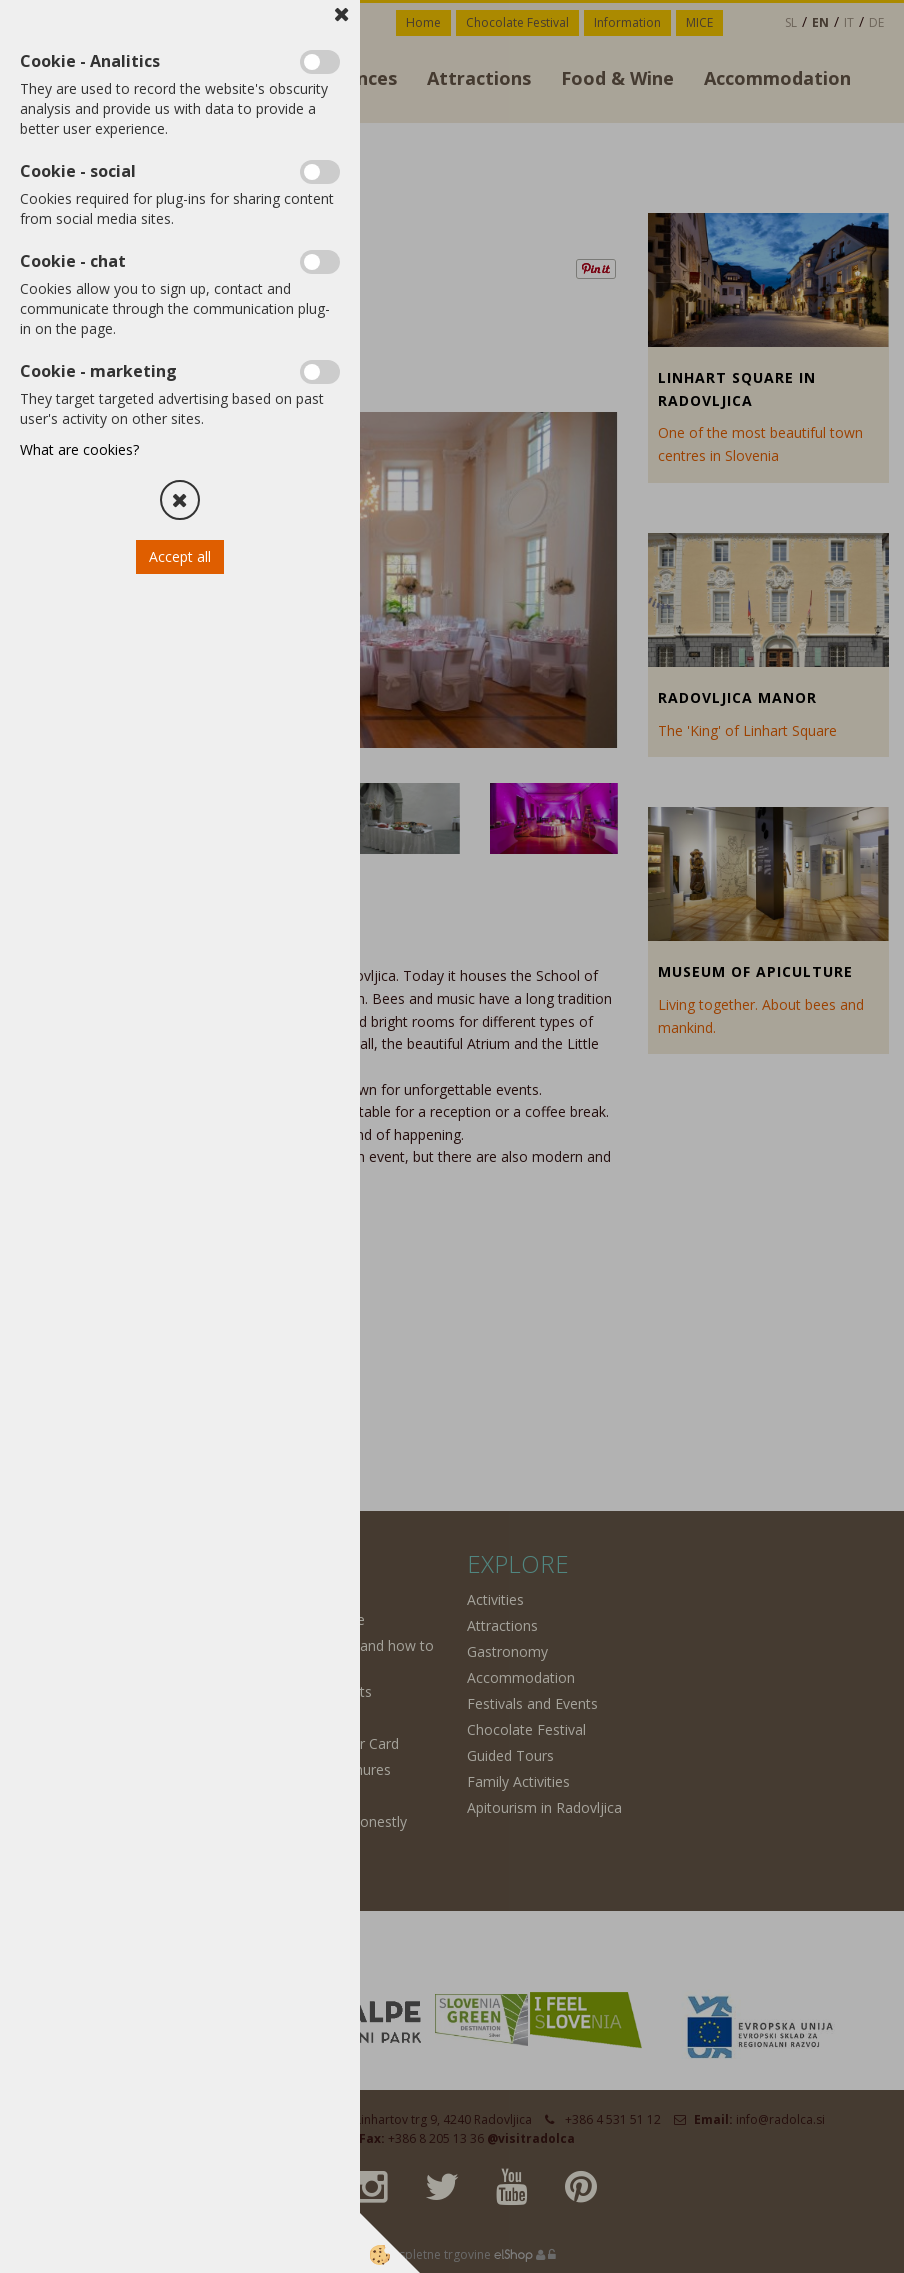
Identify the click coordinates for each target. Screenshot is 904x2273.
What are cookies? (79, 449)
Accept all (180, 556)
